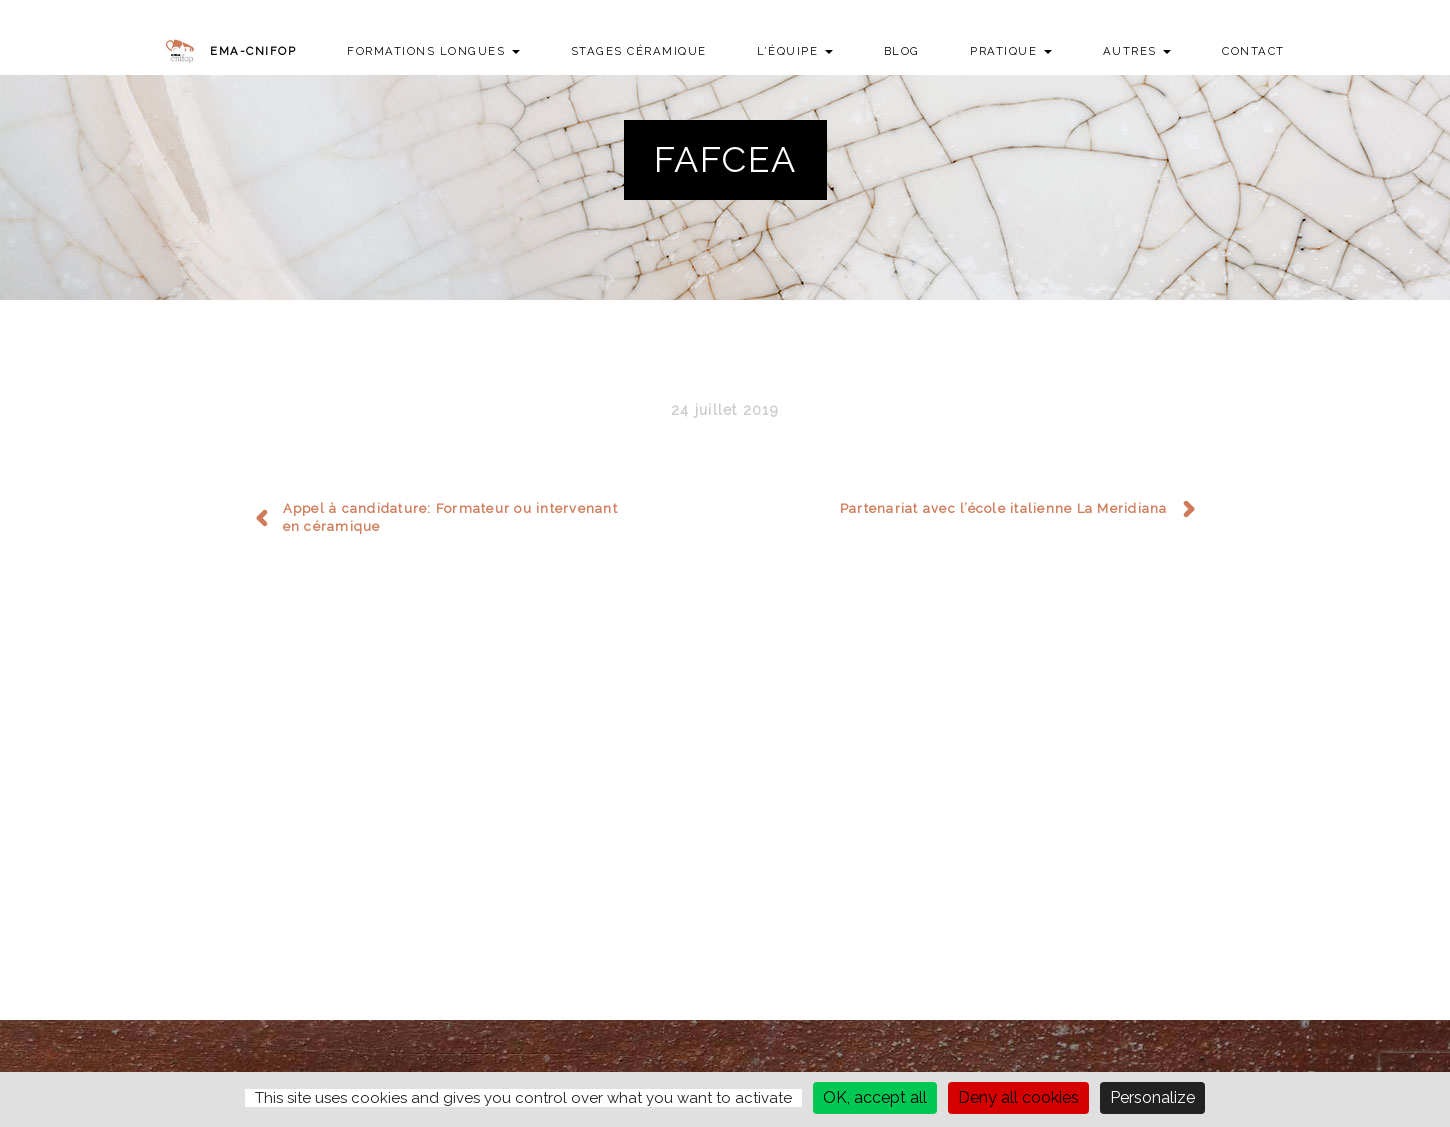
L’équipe (795, 51)
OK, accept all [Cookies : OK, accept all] (875, 1097)
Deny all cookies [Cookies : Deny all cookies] (1018, 1097)
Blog (902, 51)
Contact (1253, 51)
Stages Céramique (639, 51)
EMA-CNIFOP (253, 51)
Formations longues (433, 51)
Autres (1137, 51)
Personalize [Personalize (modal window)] (1152, 1097)
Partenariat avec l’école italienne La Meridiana (1004, 508)
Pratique (1011, 51)
